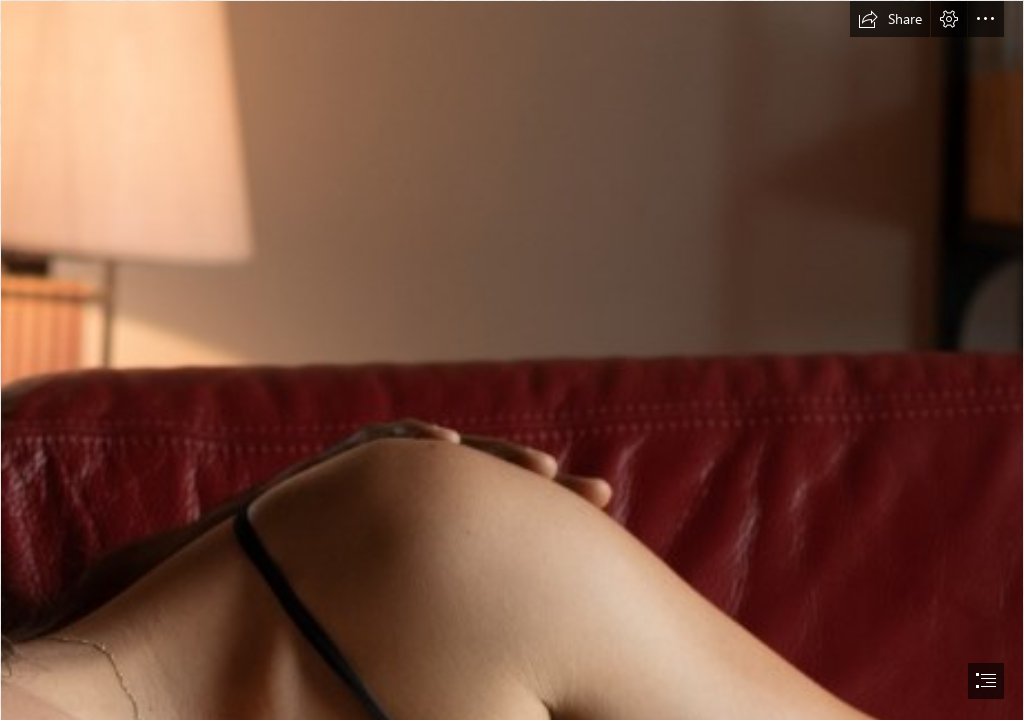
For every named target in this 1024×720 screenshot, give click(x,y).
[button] (890, 19)
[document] (512, 360)
